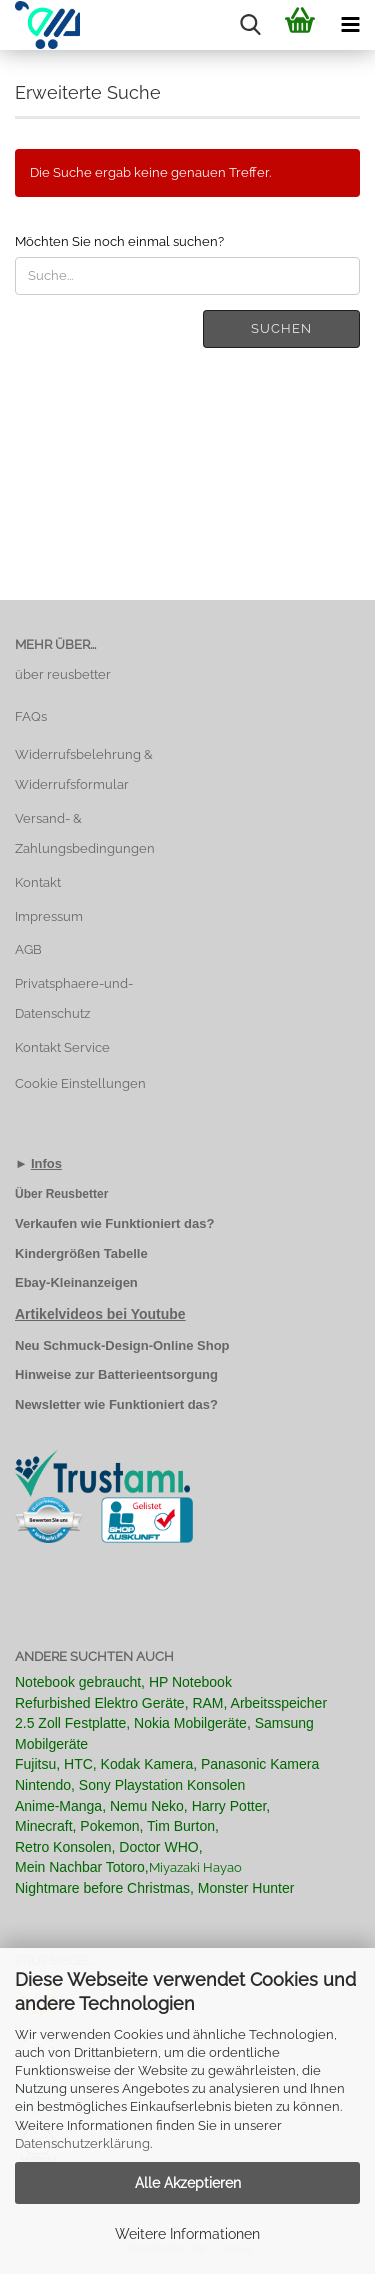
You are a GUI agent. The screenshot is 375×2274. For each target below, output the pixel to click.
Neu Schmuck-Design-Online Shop (122, 1345)
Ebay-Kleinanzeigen (76, 1282)
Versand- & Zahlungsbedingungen (85, 833)
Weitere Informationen (187, 2234)
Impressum (49, 916)
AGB (28, 949)
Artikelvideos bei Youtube (100, 1314)
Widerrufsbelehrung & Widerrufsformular (84, 769)
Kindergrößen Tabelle (81, 1253)
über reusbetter (63, 674)
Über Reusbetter (61, 1194)
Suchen (281, 328)
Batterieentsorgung (158, 1374)
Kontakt (38, 882)
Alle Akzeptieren (188, 2183)
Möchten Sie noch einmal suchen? (119, 241)
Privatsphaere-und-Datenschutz (74, 998)
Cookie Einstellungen (80, 1083)
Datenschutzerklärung (82, 2143)
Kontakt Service (62, 1047)
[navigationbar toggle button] (350, 25)
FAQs (31, 716)
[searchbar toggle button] (250, 25)
